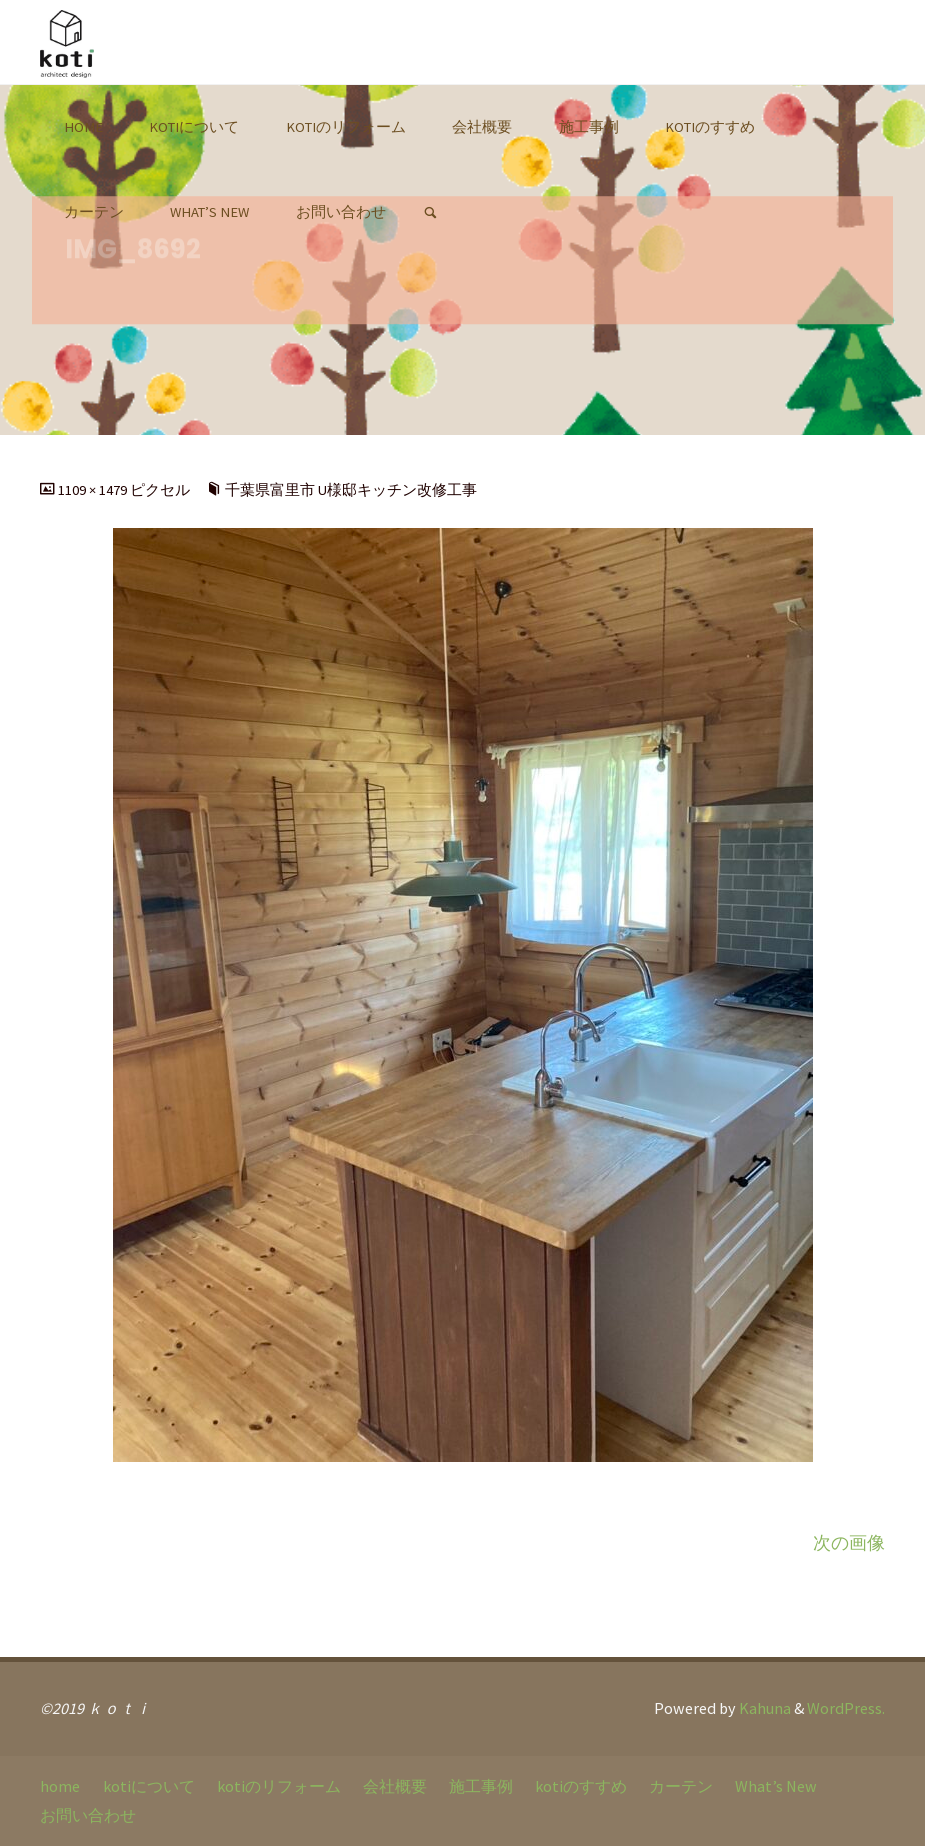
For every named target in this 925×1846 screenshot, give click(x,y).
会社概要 (395, 1786)
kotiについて (149, 1786)
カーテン (681, 1786)
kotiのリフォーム (279, 1786)
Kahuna (763, 1708)
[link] (429, 213)
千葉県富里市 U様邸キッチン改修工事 (351, 490)
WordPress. (846, 1708)
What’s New (776, 1786)
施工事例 (481, 1786)
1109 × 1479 (94, 490)
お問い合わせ (88, 1815)
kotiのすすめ (581, 1786)
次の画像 (849, 1543)
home (60, 1786)
